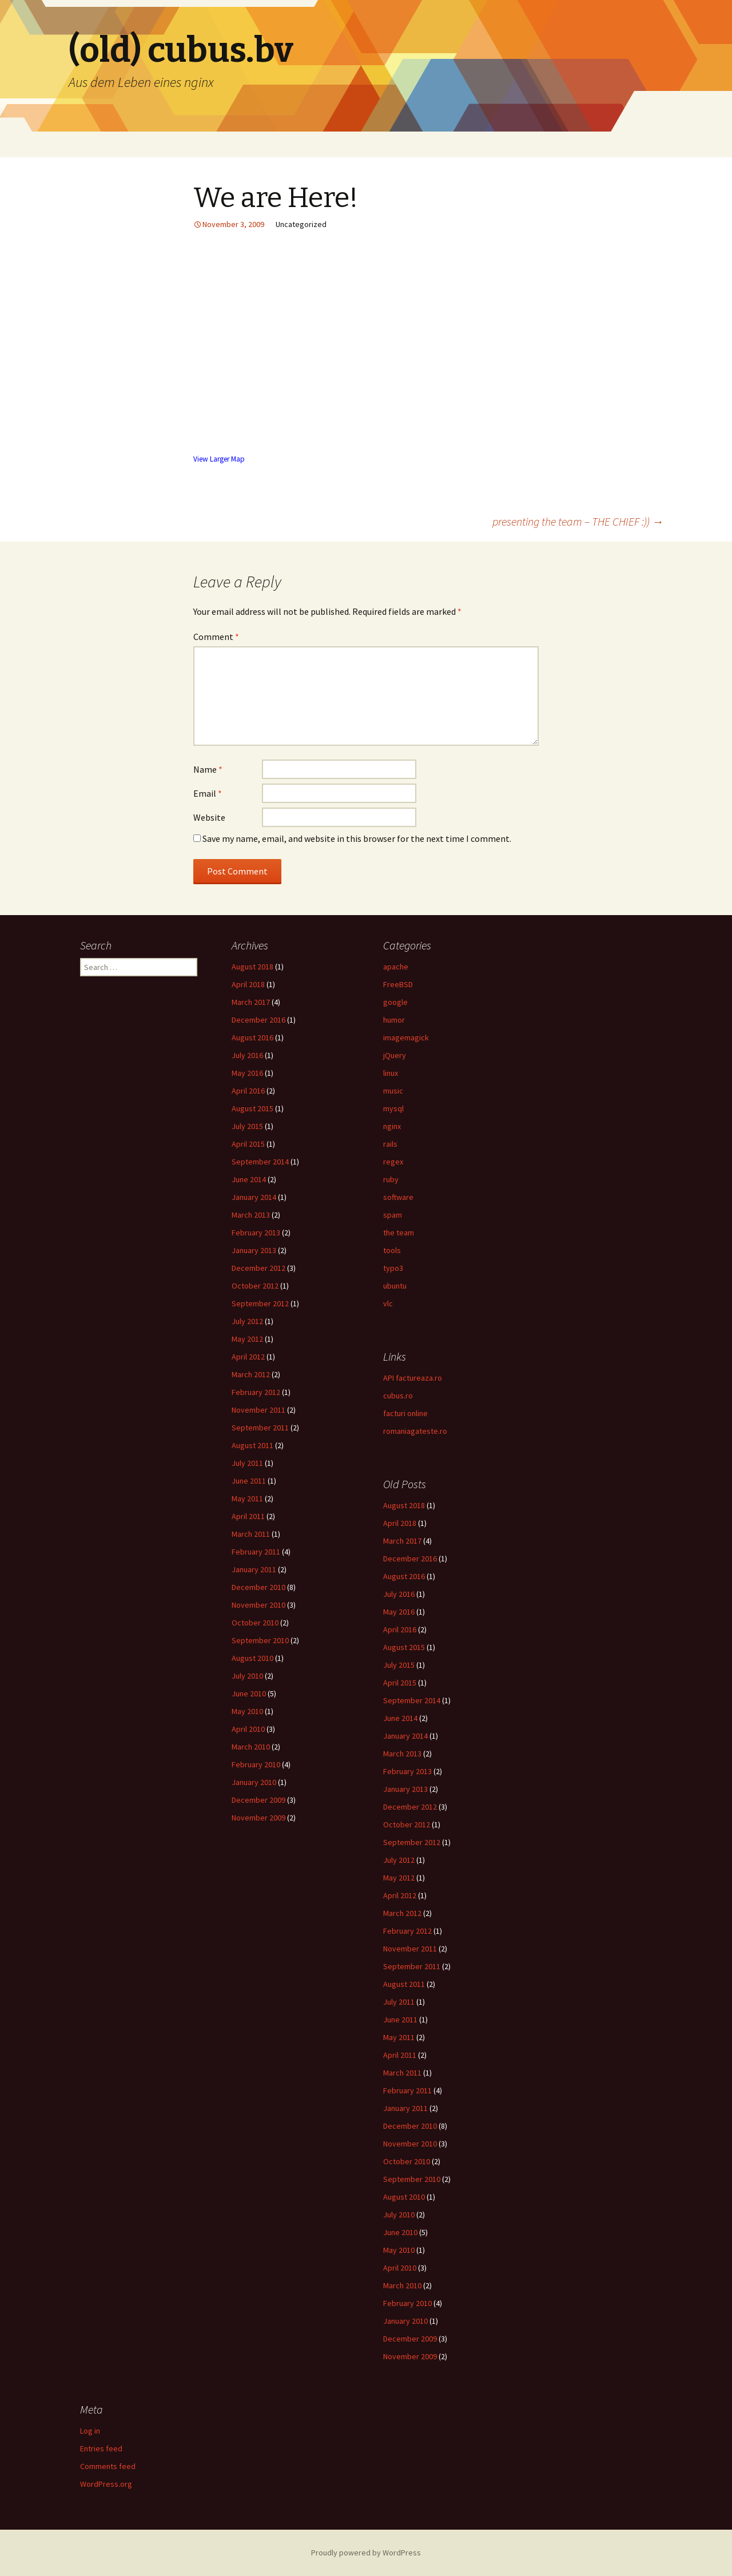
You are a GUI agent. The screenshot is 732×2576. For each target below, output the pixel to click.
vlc (388, 1303)
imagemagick (406, 1037)
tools (392, 1250)
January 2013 (254, 1250)
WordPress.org (106, 2484)
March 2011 (251, 1534)
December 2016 (258, 1020)
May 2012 (247, 1339)
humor (394, 1020)
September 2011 (260, 1427)
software (398, 1197)
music (393, 1091)
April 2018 (248, 984)
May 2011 (247, 1498)
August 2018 (252, 966)
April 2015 (248, 1144)
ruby (391, 1179)
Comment (216, 636)
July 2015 (247, 1126)
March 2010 (251, 1747)
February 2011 (256, 1552)
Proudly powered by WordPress (366, 2552)
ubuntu (395, 1286)
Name (207, 769)
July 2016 (247, 1055)
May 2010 (247, 1711)
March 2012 (251, 1374)
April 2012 (248, 1356)
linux (390, 1073)
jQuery (394, 1055)
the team (398, 1232)
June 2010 (249, 1693)
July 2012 (247, 1321)
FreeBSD (398, 984)
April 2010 (248, 1729)
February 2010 (256, 1764)
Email (207, 793)
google (395, 1002)
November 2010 (258, 1605)
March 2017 (251, 1002)
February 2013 (256, 1232)
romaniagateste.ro (415, 1431)
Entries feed (101, 2448)
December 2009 (258, 1800)
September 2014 (260, 1161)
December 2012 (258, 1268)
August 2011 (252, 1445)
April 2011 (248, 1516)
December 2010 (258, 1587)
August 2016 (252, 1037)
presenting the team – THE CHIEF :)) (577, 521)
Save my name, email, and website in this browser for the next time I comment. (356, 838)
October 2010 (255, 1622)
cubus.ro (398, 1395)
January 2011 (254, 1569)
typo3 (393, 1268)
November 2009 (258, 1817)
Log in (90, 2431)
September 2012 (260, 1303)
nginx (392, 1126)
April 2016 (248, 1091)
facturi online (405, 1413)
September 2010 (260, 1640)
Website (209, 817)
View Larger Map (219, 459)
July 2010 (247, 1676)
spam (392, 1215)
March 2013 (251, 1215)
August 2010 (252, 1658)
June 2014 (249, 1179)
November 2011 (258, 1410)
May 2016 (247, 1073)
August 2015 (252, 1108)
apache (395, 966)
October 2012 (255, 1286)
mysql (393, 1108)
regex (393, 1161)
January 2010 (254, 1782)
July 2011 (247, 1463)
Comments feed (108, 2466)
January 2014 (254, 1197)
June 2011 (249, 1481)
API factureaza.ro (412, 1378)
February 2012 (256, 1392)
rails (390, 1144)
